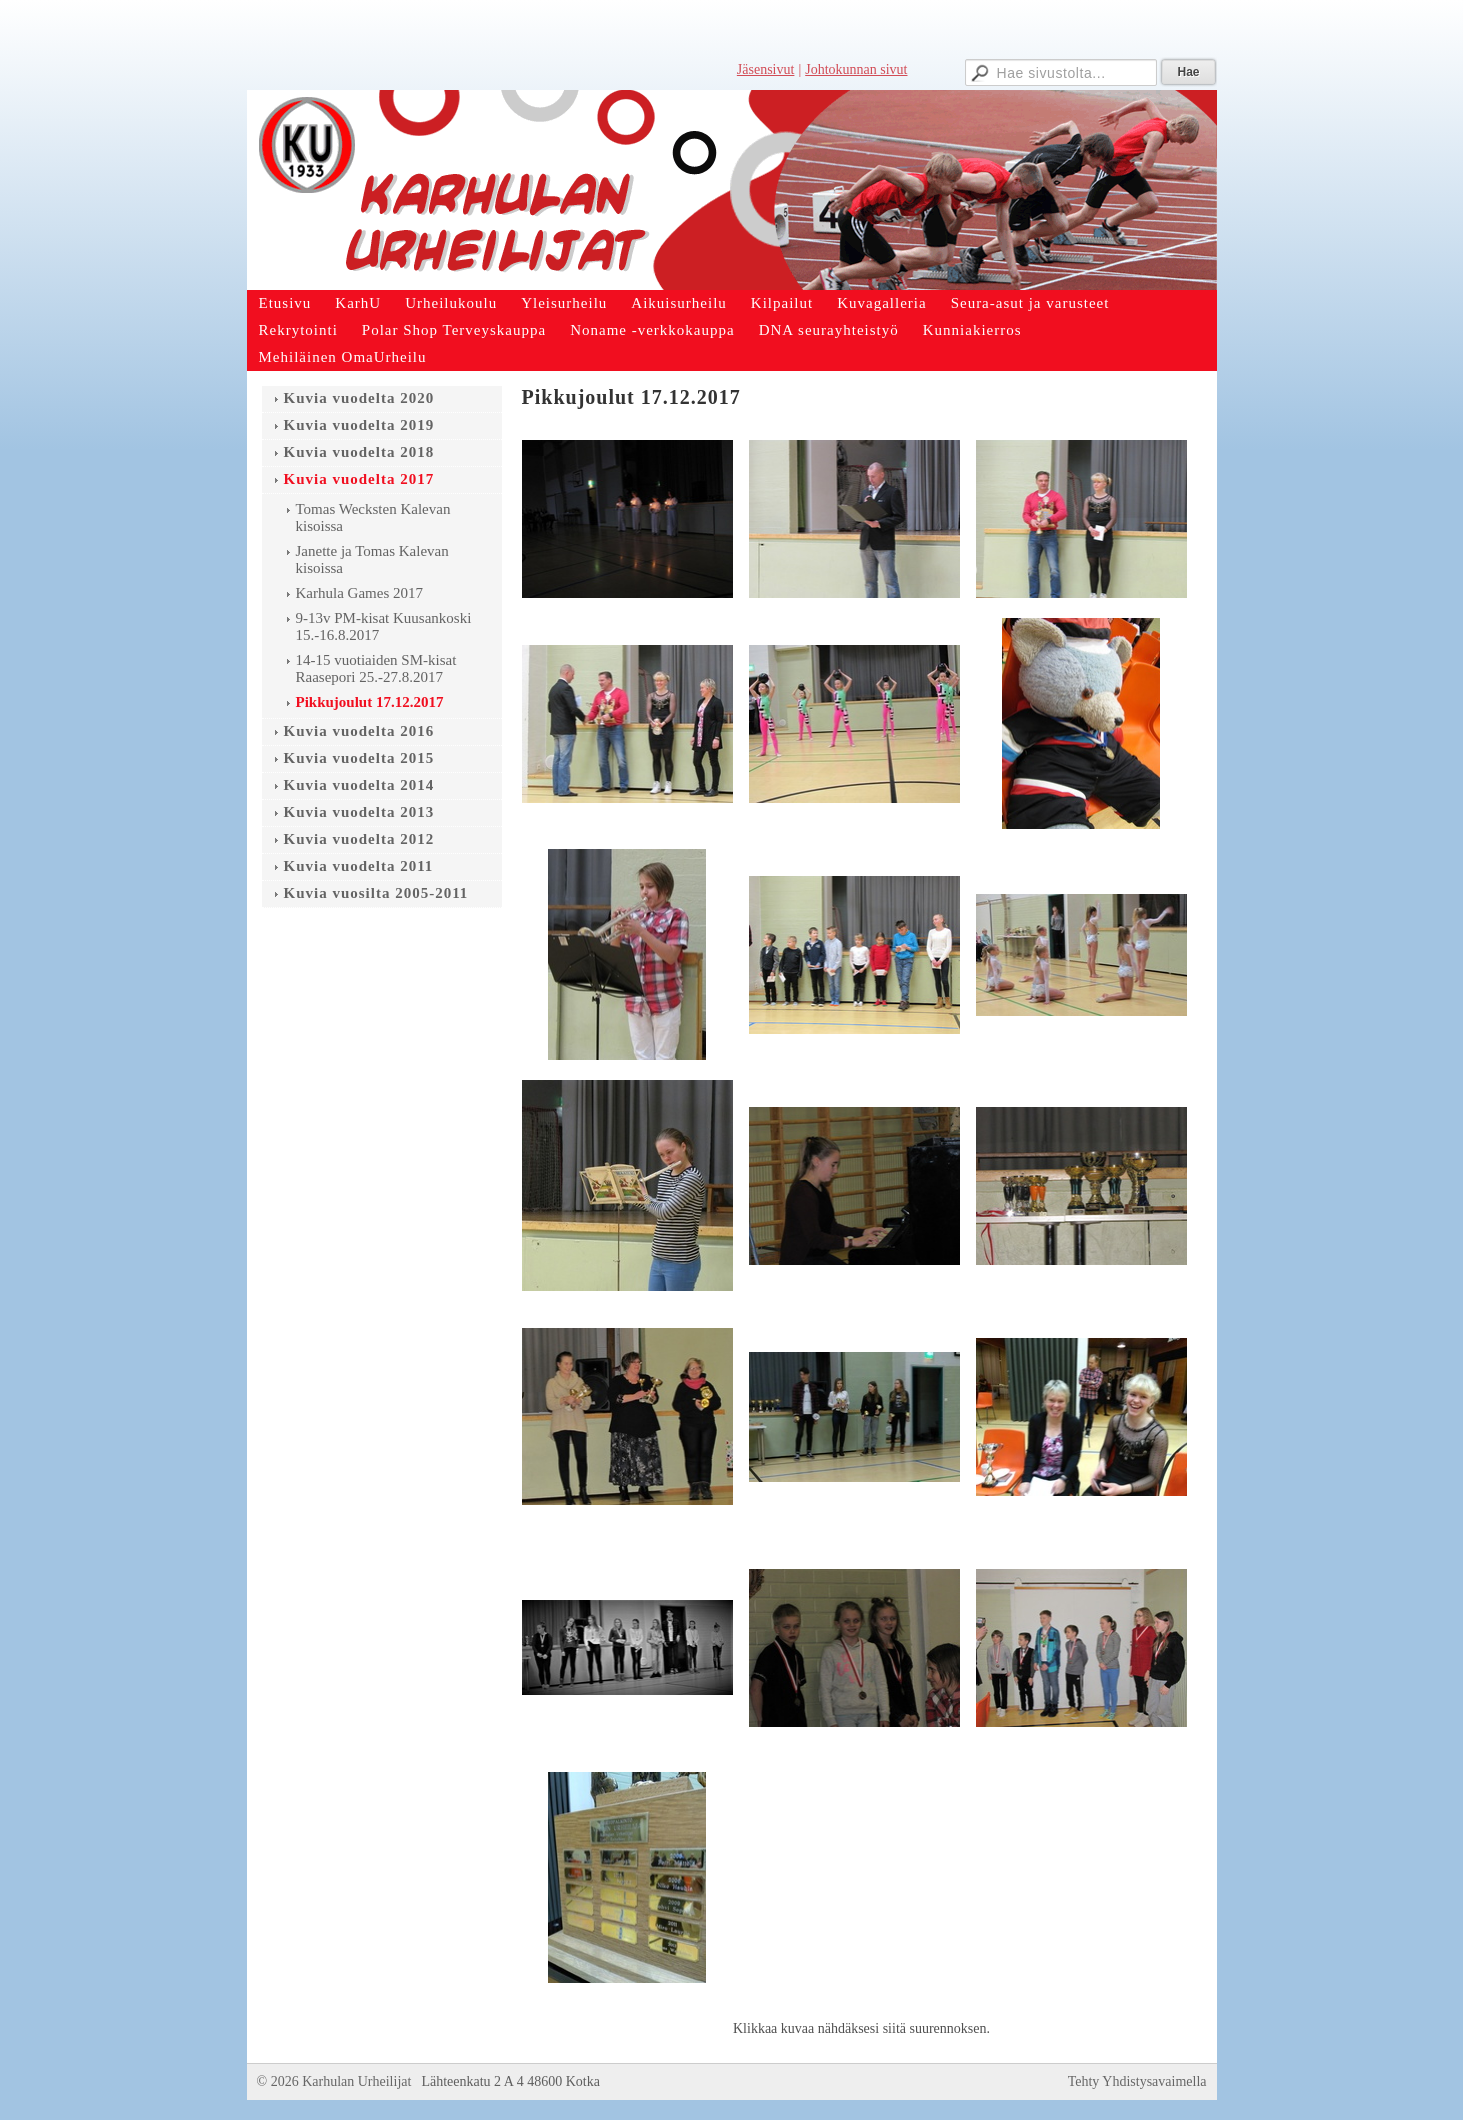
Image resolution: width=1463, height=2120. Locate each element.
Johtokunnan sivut (856, 69)
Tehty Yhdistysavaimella (1137, 2081)
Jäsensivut (766, 69)
